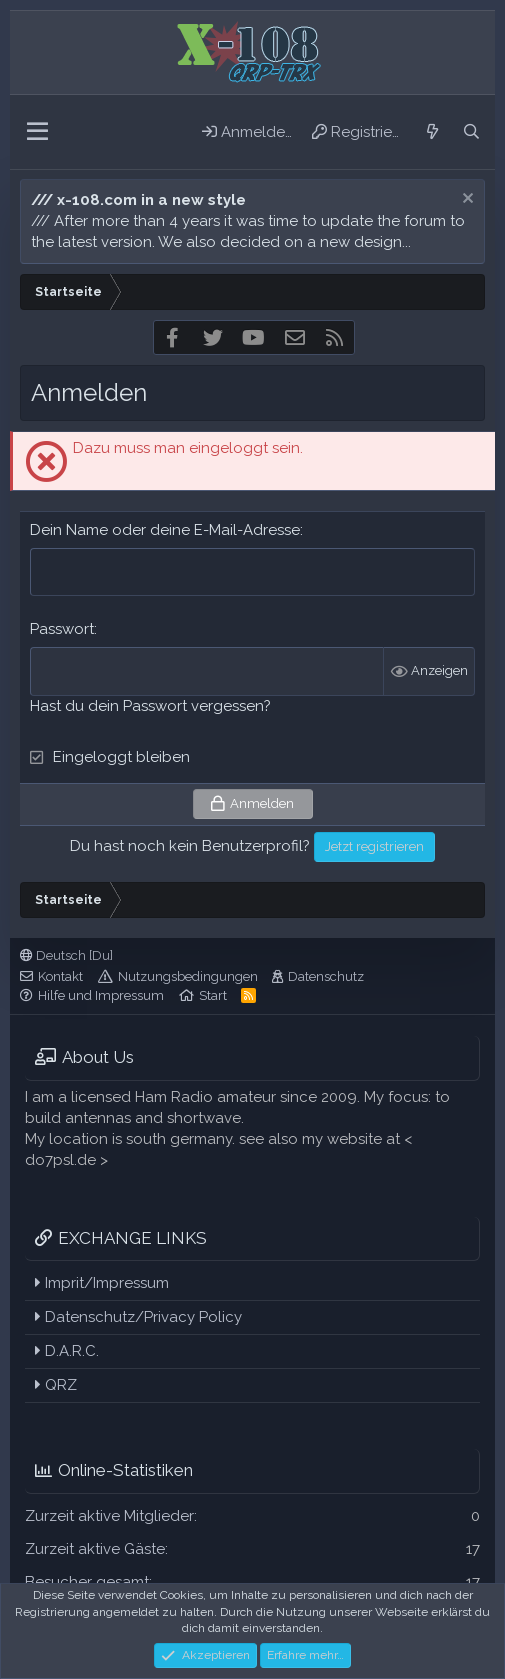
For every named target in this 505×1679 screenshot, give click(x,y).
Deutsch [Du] (66, 955)
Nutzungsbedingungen (188, 976)
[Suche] (471, 132)
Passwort (62, 629)
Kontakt (60, 976)
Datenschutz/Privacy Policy (138, 1317)
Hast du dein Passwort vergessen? (150, 706)
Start (213, 995)
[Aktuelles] (431, 132)
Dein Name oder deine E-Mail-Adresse (165, 530)
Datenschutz (326, 976)
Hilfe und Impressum (101, 995)
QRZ (56, 1385)
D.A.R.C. (67, 1351)
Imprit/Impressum (102, 1283)
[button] (37, 132)
